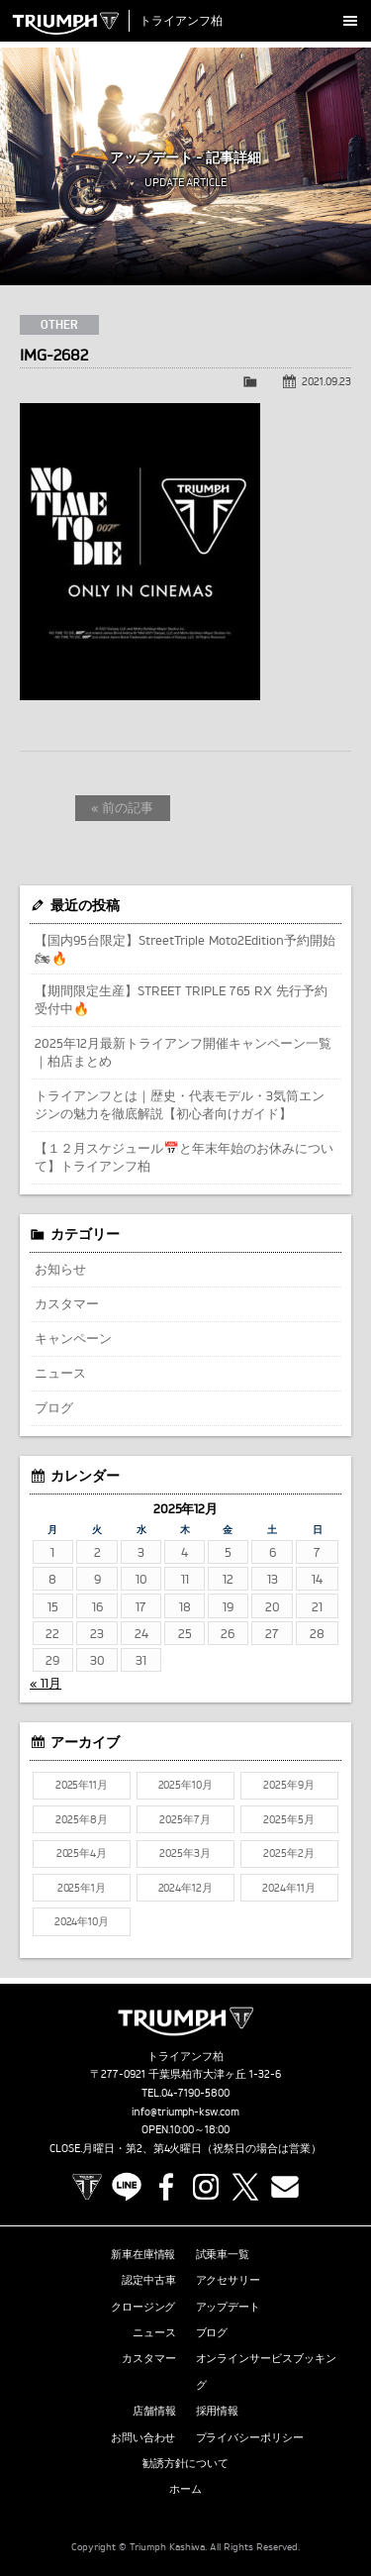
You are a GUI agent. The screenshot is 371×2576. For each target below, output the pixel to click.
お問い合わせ (143, 2437)
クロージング (143, 2307)
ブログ (54, 1407)
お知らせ (60, 1269)
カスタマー (67, 1303)
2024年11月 (289, 1888)
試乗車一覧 (223, 2254)
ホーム (185, 2489)
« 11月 (45, 1683)
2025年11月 (82, 1785)
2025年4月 (82, 1853)
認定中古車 (149, 2280)
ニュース (60, 1373)
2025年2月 (289, 1853)
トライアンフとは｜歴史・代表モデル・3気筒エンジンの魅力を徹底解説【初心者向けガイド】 (180, 1104)
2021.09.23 (326, 381)
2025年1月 (82, 1888)
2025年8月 (81, 1819)
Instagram (206, 2187)
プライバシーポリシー (250, 2437)
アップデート (228, 2307)
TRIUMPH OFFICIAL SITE (87, 2187)
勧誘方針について (186, 2463)
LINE (126, 2187)
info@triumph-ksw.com (186, 2111)
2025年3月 (185, 1853)
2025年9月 (289, 1785)
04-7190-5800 (195, 2093)
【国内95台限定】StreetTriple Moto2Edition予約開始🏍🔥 (185, 949)
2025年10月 (186, 1785)
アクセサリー (228, 2280)
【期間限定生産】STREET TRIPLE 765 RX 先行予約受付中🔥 (181, 999)
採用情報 (217, 2411)
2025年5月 (289, 1819)
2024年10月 (82, 1921)
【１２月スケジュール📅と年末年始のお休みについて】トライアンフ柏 (184, 1157)
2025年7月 (185, 1819)
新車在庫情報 (143, 2254)
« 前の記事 (122, 807)
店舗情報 (154, 2411)
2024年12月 (186, 1888)
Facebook (166, 2187)
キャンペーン (73, 1338)
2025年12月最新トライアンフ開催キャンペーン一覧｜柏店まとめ (183, 1052)
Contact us (285, 2187)
